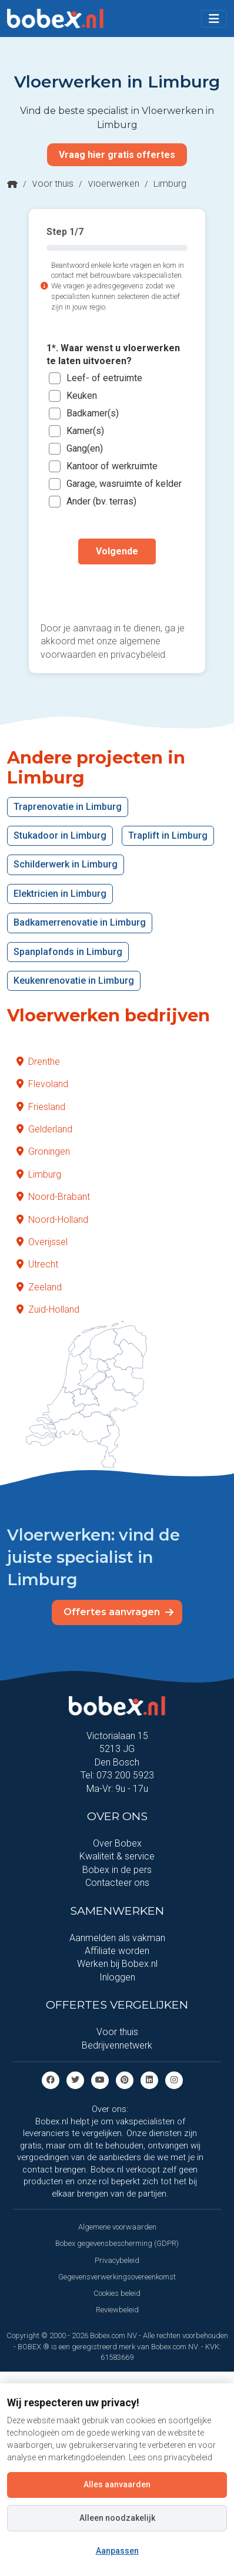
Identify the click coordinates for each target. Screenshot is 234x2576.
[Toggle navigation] (214, 19)
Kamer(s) (85, 430)
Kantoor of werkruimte (112, 466)
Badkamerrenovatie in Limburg (80, 922)
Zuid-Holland (47, 1309)
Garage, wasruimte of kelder (124, 483)
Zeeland (39, 1287)
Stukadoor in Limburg (60, 835)
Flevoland (42, 1083)
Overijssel (42, 1241)
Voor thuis (52, 183)
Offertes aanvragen (118, 1611)
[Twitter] (75, 2079)
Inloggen (117, 1977)
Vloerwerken (113, 183)
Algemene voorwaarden (117, 2226)
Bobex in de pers (117, 1869)
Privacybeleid (117, 2260)
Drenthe (38, 1061)
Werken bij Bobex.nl (117, 1963)
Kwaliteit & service (117, 1856)
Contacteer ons (117, 1882)
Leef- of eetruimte (104, 378)
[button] (214, 19)
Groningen (43, 1151)
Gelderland (44, 1129)
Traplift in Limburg (168, 835)
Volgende (117, 551)
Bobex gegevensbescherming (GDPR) (117, 2243)
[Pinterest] (124, 2079)
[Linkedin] (149, 2079)
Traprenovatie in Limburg (68, 806)
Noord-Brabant (53, 1196)
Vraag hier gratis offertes (117, 154)
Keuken (81, 395)
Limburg (38, 1174)
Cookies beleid (117, 2293)
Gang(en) (84, 448)
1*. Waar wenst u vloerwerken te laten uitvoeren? (113, 354)
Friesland (40, 1106)
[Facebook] (50, 2079)
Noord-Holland (52, 1219)
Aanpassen (117, 2550)
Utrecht (37, 1264)
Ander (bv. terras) (101, 501)
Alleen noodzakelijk (117, 2518)
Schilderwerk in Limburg (66, 864)
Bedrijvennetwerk (117, 2045)
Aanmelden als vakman (117, 1937)
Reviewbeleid (117, 2309)
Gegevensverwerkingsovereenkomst (117, 2276)
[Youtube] (100, 2079)
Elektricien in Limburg (60, 893)
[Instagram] (174, 2079)
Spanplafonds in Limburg (68, 951)
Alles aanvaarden (117, 2484)
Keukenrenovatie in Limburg (74, 980)
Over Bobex (117, 1843)
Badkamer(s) (92, 413)
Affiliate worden (117, 1950)
